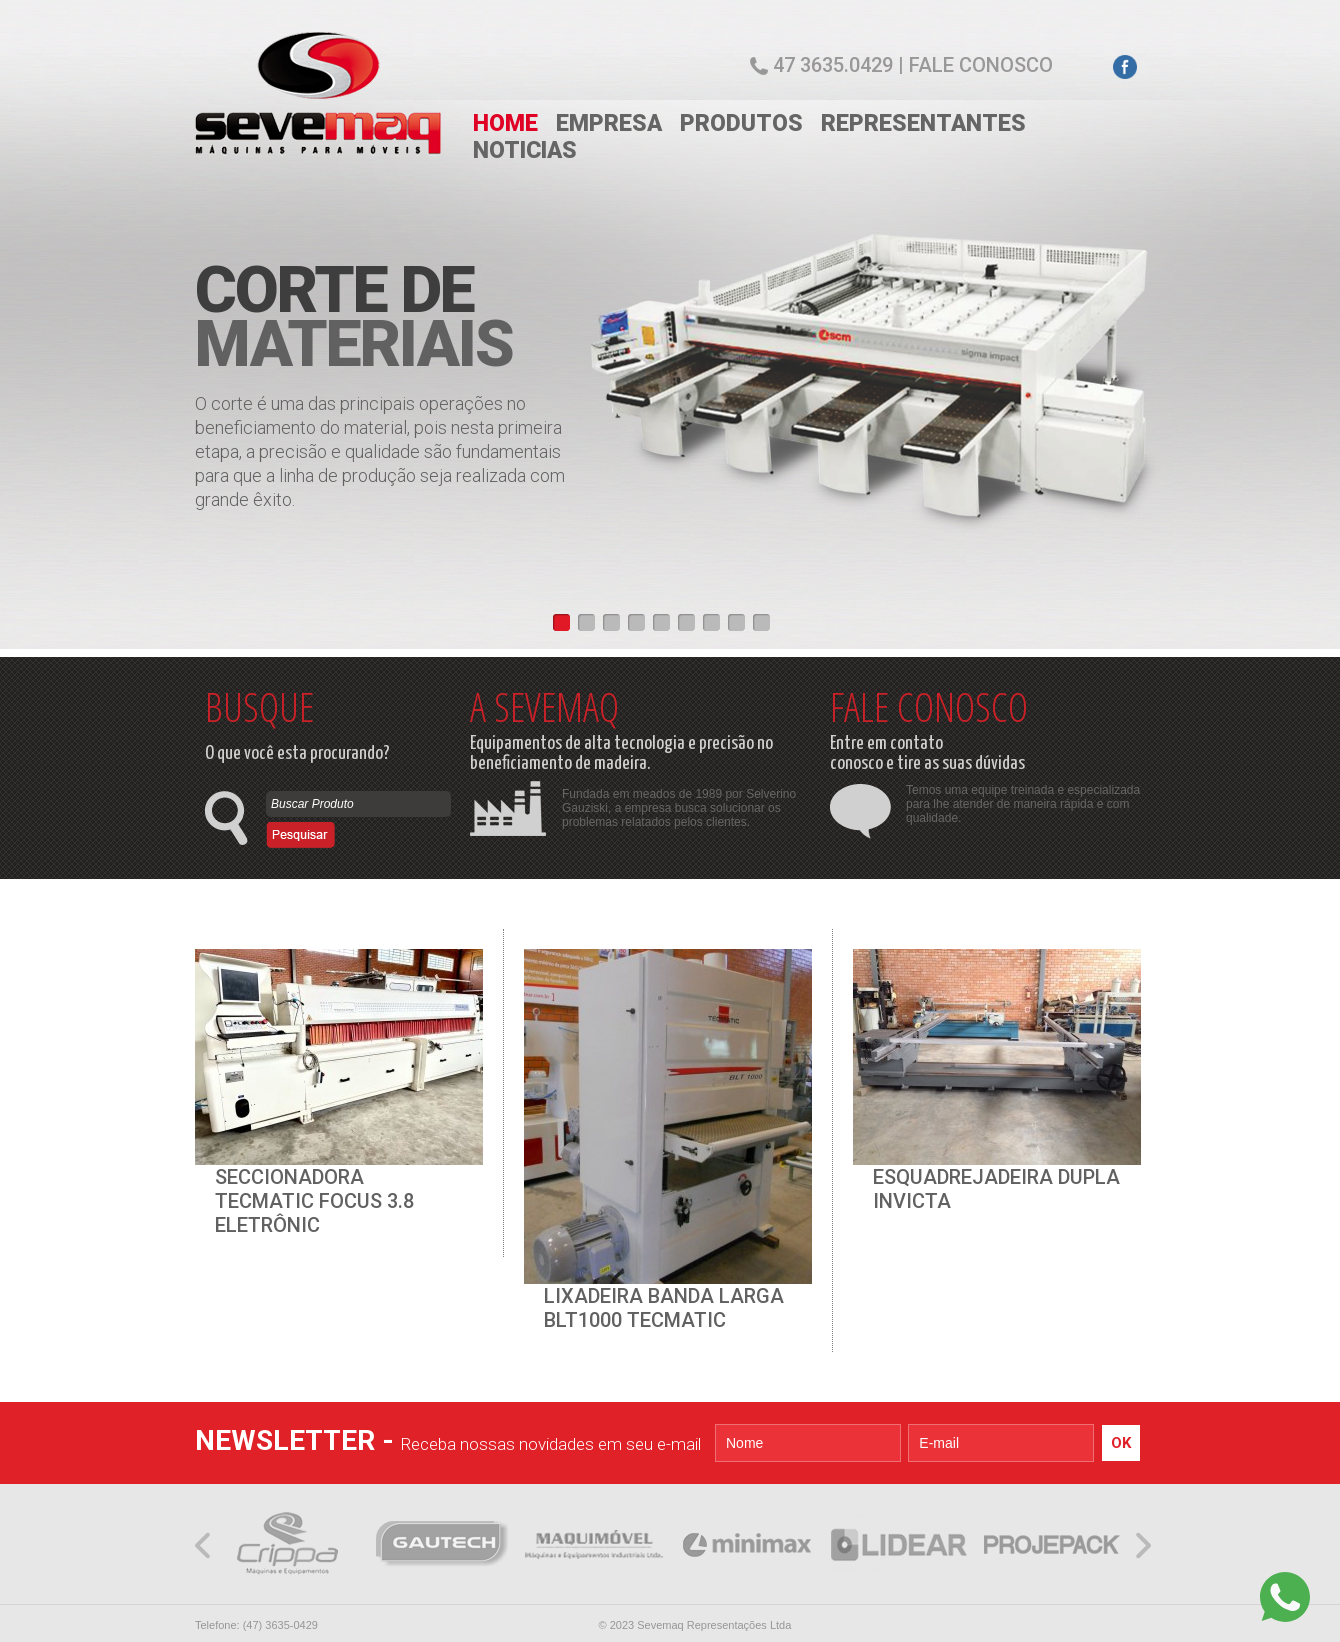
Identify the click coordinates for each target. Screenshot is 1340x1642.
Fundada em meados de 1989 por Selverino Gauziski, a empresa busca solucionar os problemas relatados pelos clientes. (679, 808)
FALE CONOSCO (929, 706)
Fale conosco (981, 65)
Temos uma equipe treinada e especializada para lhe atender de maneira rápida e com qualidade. (1023, 804)
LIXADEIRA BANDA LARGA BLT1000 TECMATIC (664, 1308)
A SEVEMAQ (544, 706)
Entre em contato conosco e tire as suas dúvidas (927, 753)
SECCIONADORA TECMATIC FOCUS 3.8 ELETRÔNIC (314, 1201)
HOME (505, 123)
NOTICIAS (525, 150)
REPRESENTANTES (923, 123)
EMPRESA (609, 123)
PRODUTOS (741, 123)
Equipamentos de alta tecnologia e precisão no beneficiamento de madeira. (621, 753)
